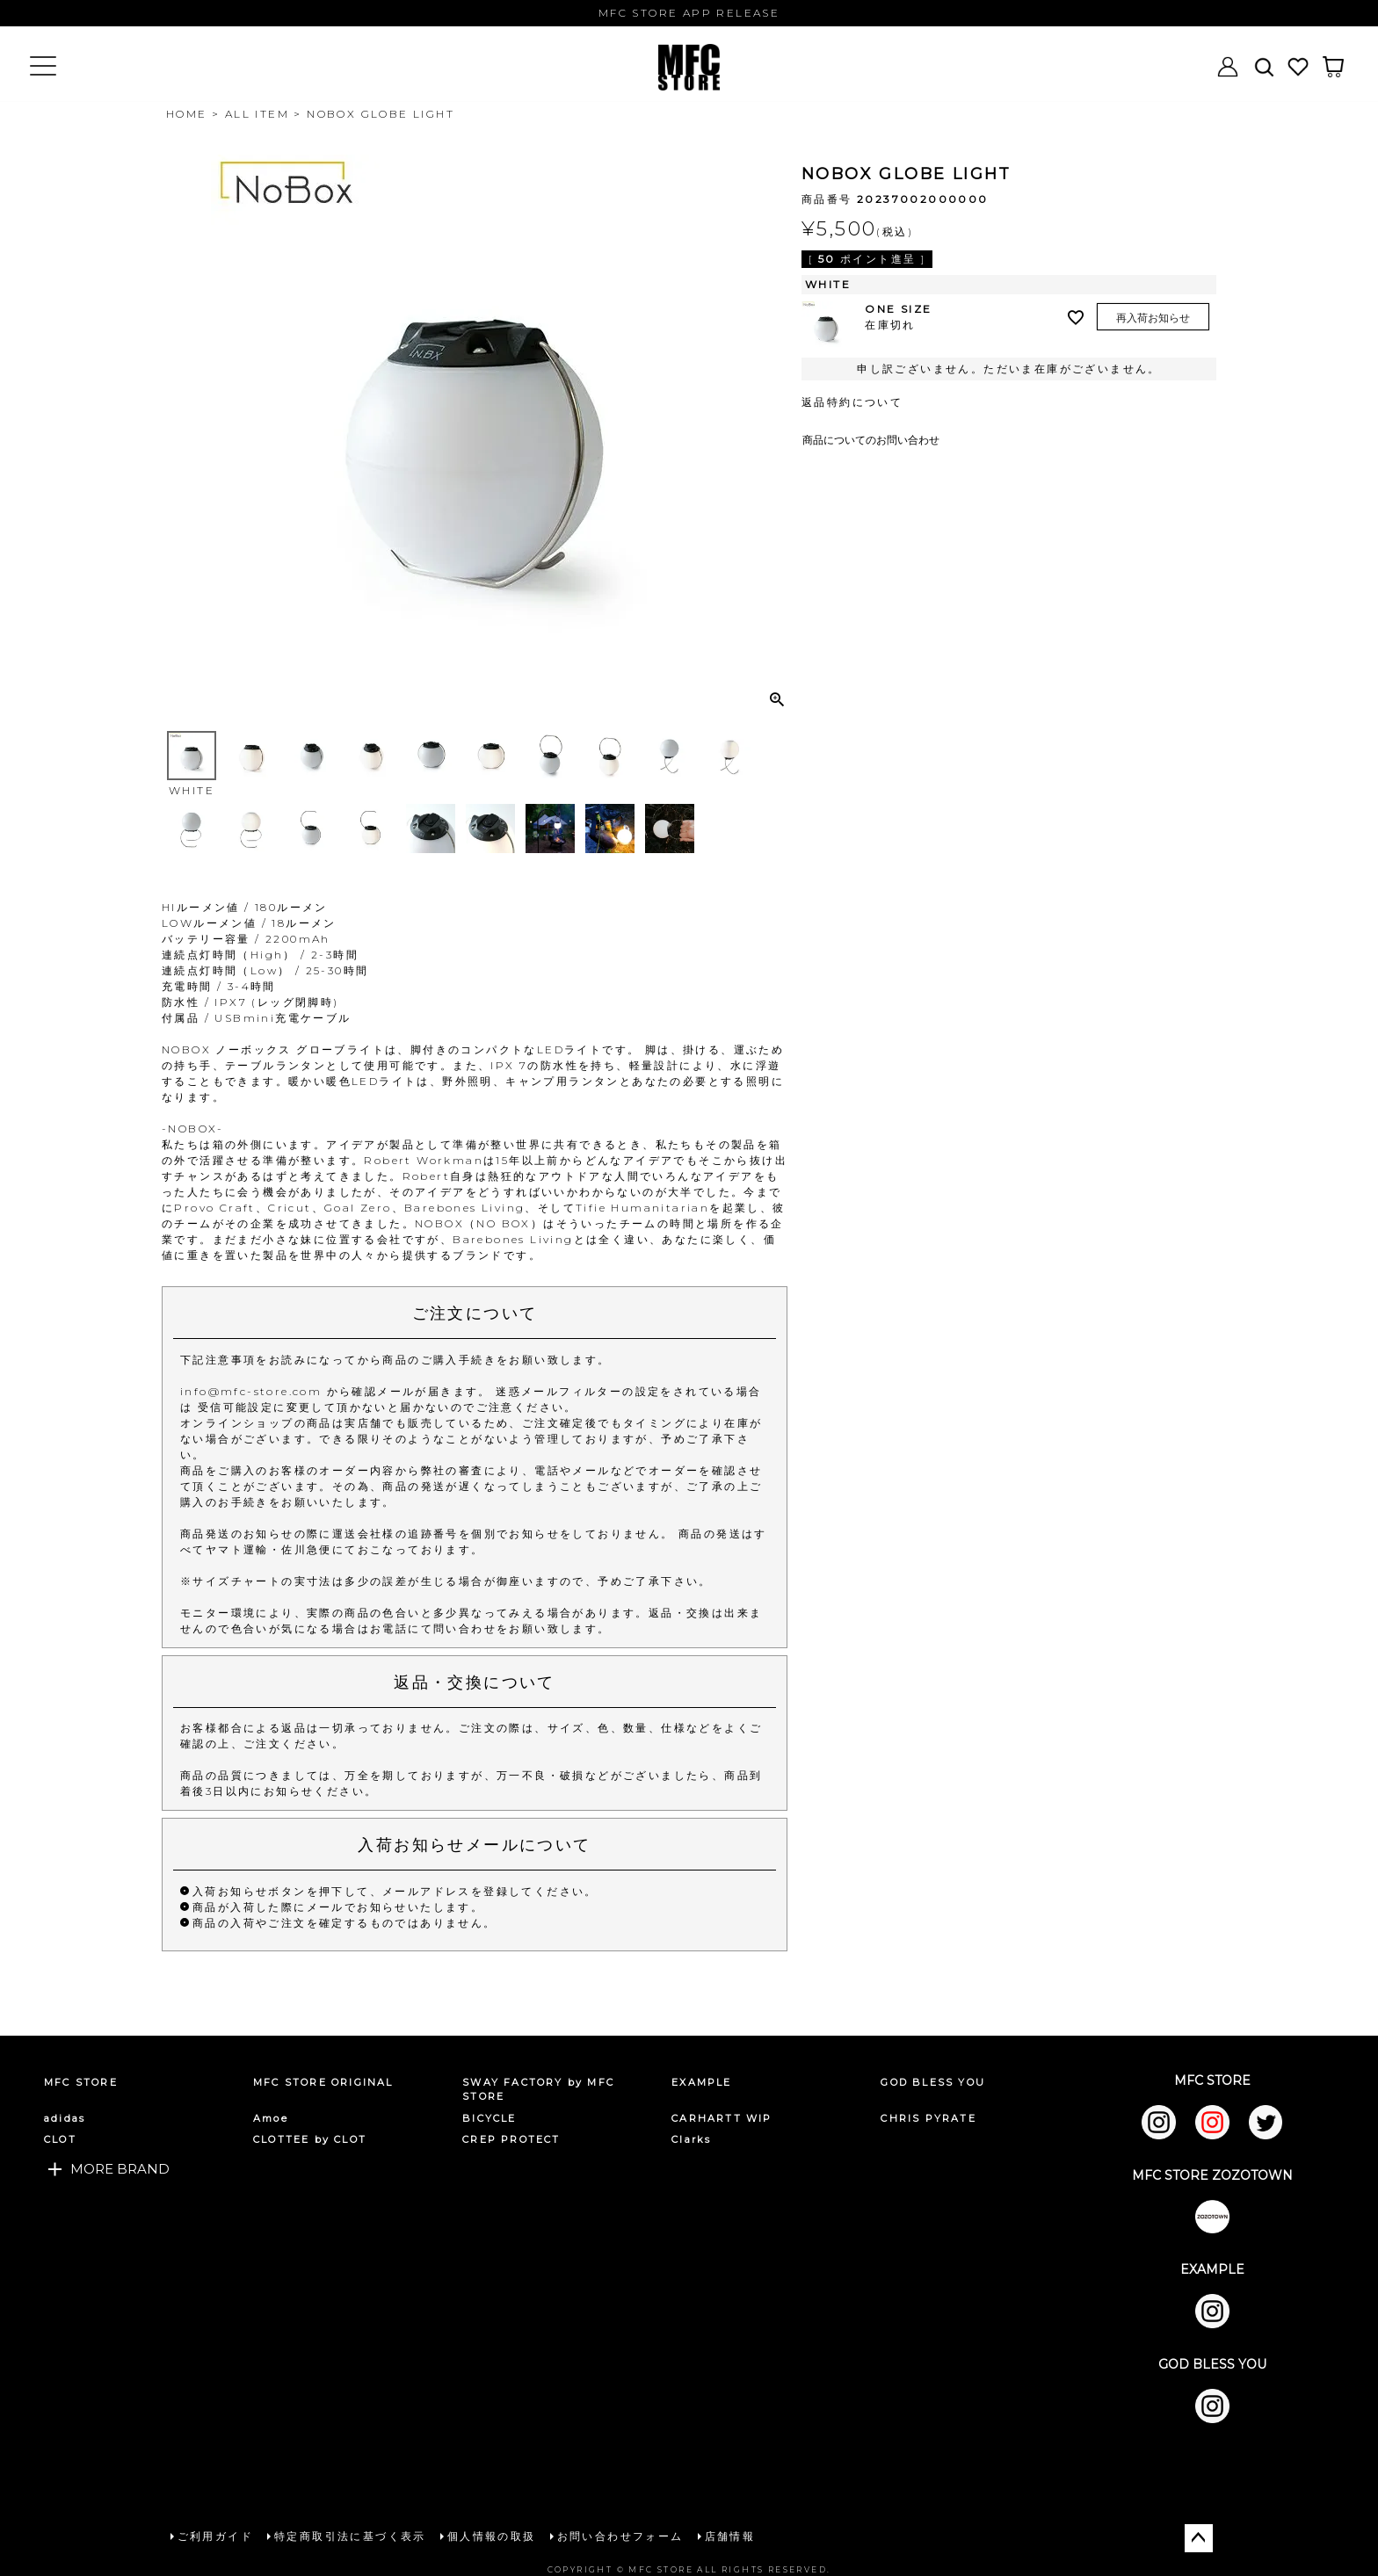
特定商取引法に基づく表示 (348, 2535)
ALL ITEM (257, 113)
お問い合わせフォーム (618, 2535)
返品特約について (852, 402)
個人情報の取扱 (490, 2535)
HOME (186, 113)
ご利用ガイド (213, 2535)
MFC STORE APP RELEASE (689, 12)
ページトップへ (1199, 2536)
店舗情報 (728, 2535)
